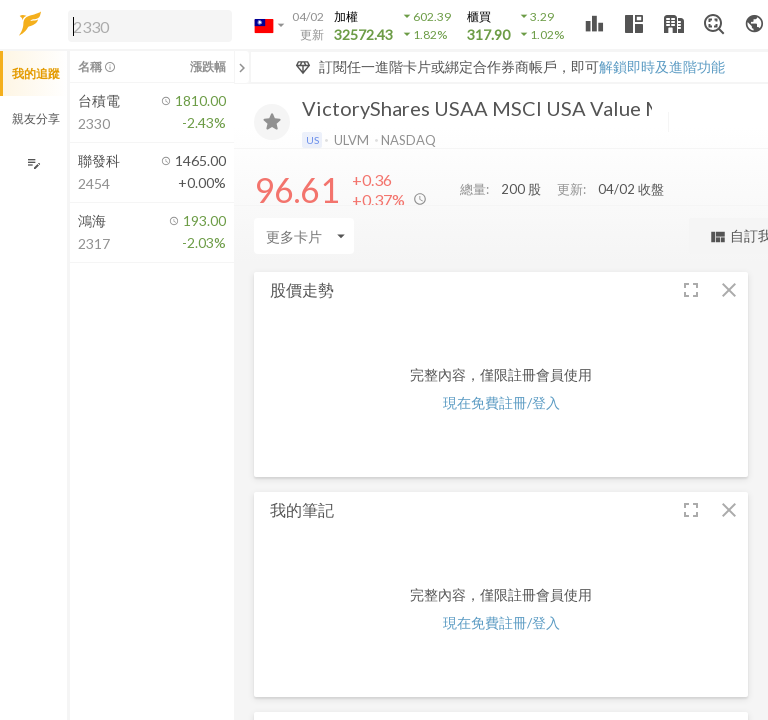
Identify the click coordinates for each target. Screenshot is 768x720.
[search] (150, 26)
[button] (146, 25)
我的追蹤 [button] (36, 73)
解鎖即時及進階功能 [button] (662, 66)
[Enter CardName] (304, 236)
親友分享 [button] (36, 118)
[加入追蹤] (272, 122)
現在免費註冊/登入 (501, 402)
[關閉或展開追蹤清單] (242, 67)
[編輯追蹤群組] (33, 163)
